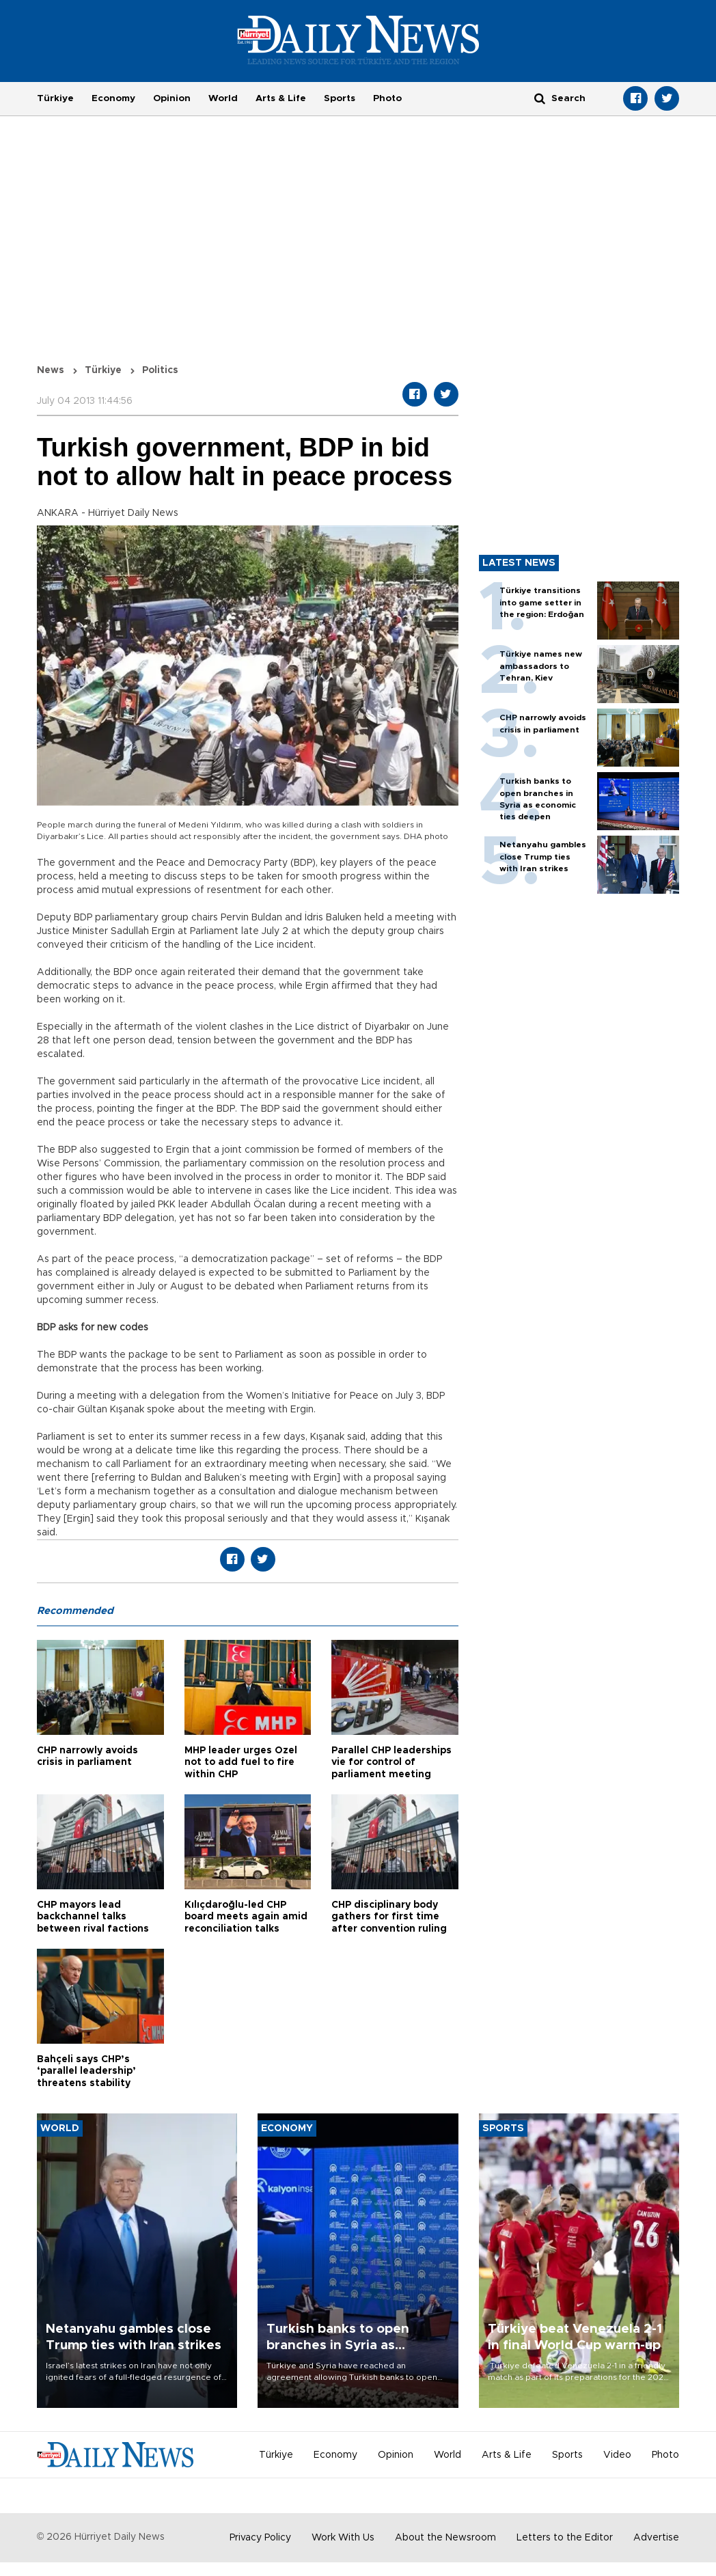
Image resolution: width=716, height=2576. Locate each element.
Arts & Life (281, 98)
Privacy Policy (260, 2538)
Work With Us (343, 2538)
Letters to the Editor (565, 2538)
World (223, 98)
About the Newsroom (445, 2538)
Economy (113, 98)
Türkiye (55, 98)
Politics (160, 370)
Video (617, 2455)
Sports (339, 98)
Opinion (172, 98)
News (50, 370)
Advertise (656, 2538)
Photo (387, 98)
